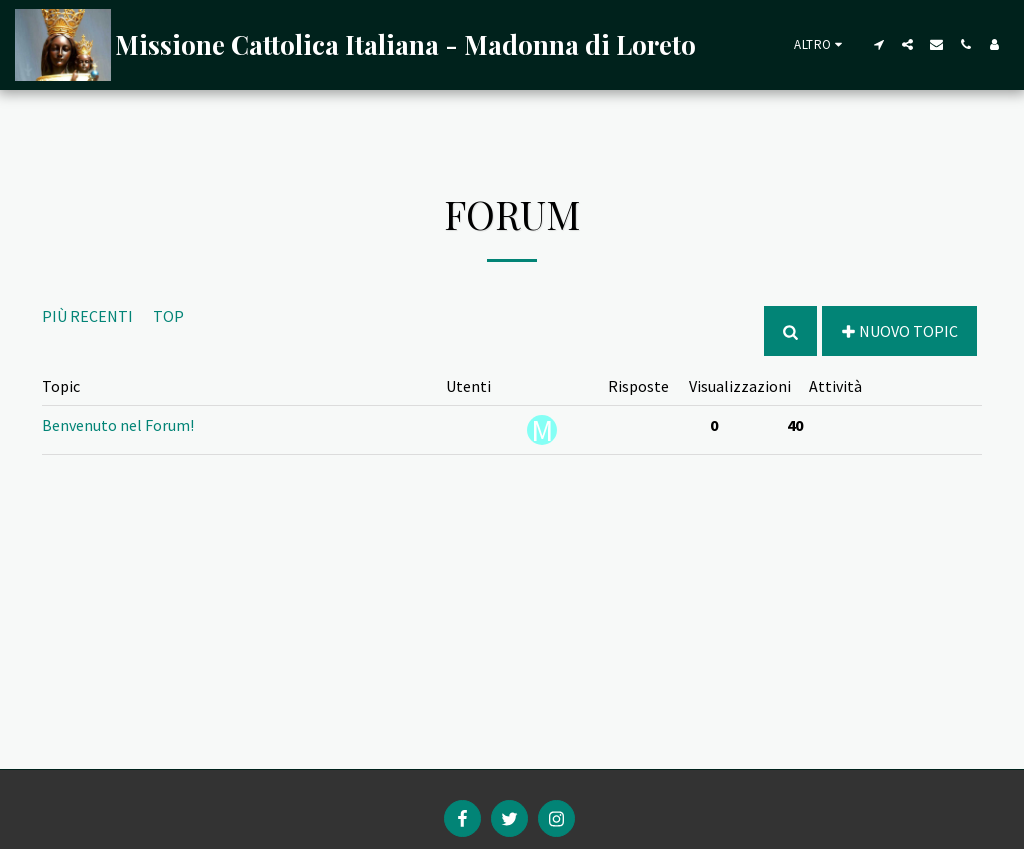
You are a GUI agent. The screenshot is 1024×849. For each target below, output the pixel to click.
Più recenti (87, 316)
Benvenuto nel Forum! (118, 425)
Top (168, 316)
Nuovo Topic (899, 331)
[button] (878, 44)
